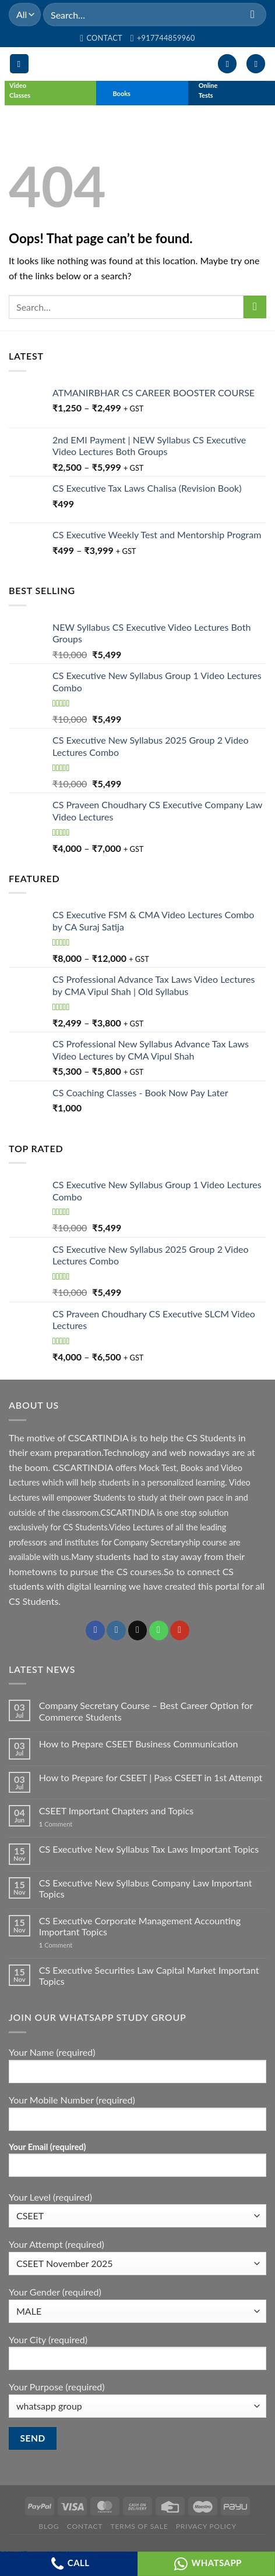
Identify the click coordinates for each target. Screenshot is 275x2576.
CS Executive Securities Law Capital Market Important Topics (149, 1975)
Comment (56, 1824)
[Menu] (19, 63)
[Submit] (252, 14)
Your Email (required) (137, 2164)
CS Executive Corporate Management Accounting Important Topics (140, 1926)
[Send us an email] (137, 1630)
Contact (85, 2526)
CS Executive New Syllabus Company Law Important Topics (145, 1888)
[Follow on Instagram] (116, 1630)
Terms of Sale (139, 2526)
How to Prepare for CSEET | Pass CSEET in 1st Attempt (150, 1777)
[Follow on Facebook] (95, 1630)
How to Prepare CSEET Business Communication (138, 1743)
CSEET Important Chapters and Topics (116, 1810)
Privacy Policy (206, 2526)
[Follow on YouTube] (179, 1630)
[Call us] (158, 1630)
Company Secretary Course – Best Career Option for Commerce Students (146, 1711)
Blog (48, 2526)
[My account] (227, 63)
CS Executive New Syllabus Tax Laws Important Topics (149, 1848)
